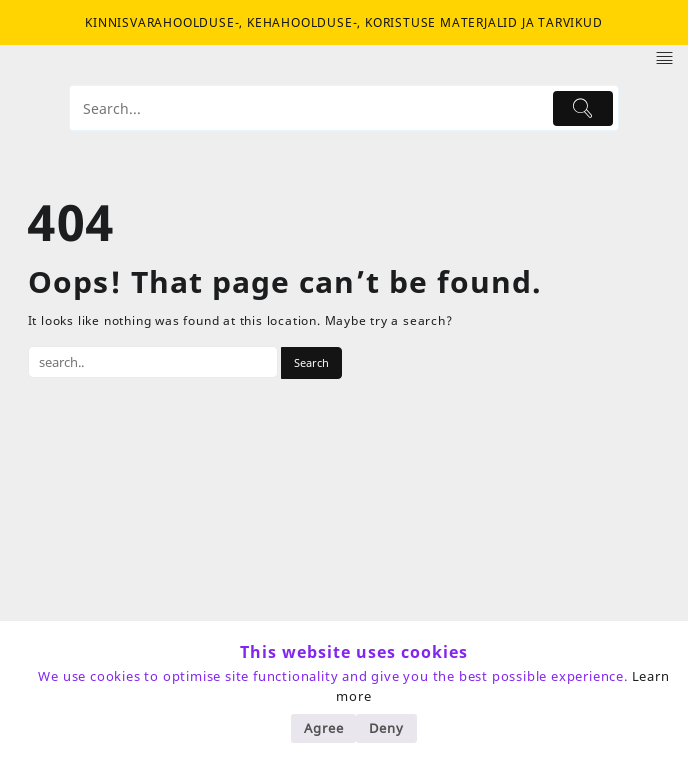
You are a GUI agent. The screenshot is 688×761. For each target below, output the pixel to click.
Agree (323, 728)
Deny (386, 728)
